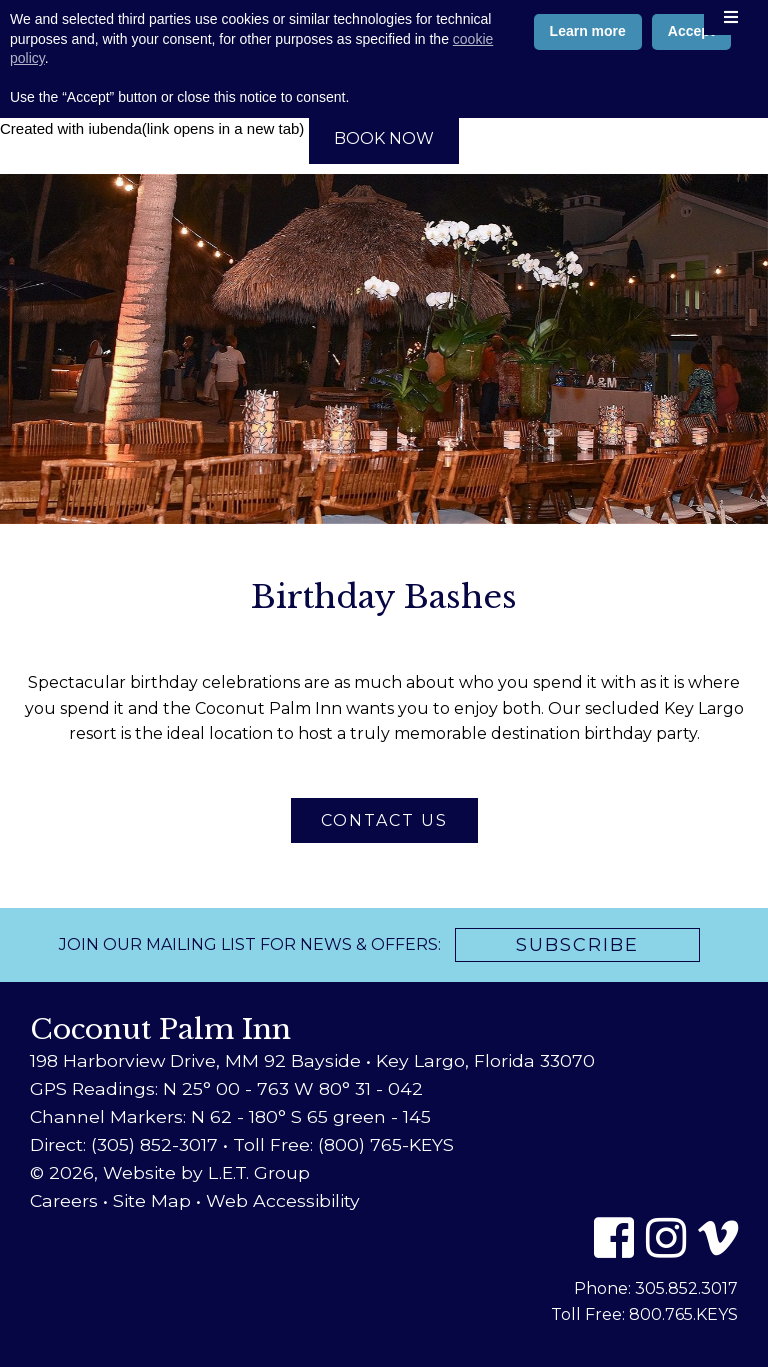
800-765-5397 (384, 100)
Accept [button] (691, 1259)
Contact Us (384, 820)
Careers (64, 1200)
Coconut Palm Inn (384, 45)
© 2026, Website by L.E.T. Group (170, 1172)
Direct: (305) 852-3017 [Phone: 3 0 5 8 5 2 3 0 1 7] (124, 1144)
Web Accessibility (283, 1200)
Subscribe (577, 945)
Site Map (152, 1200)
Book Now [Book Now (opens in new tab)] (384, 138)
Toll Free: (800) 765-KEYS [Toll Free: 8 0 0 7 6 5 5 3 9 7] (343, 1144)
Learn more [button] (588, 1259)
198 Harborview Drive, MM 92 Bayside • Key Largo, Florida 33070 (312, 1060)
